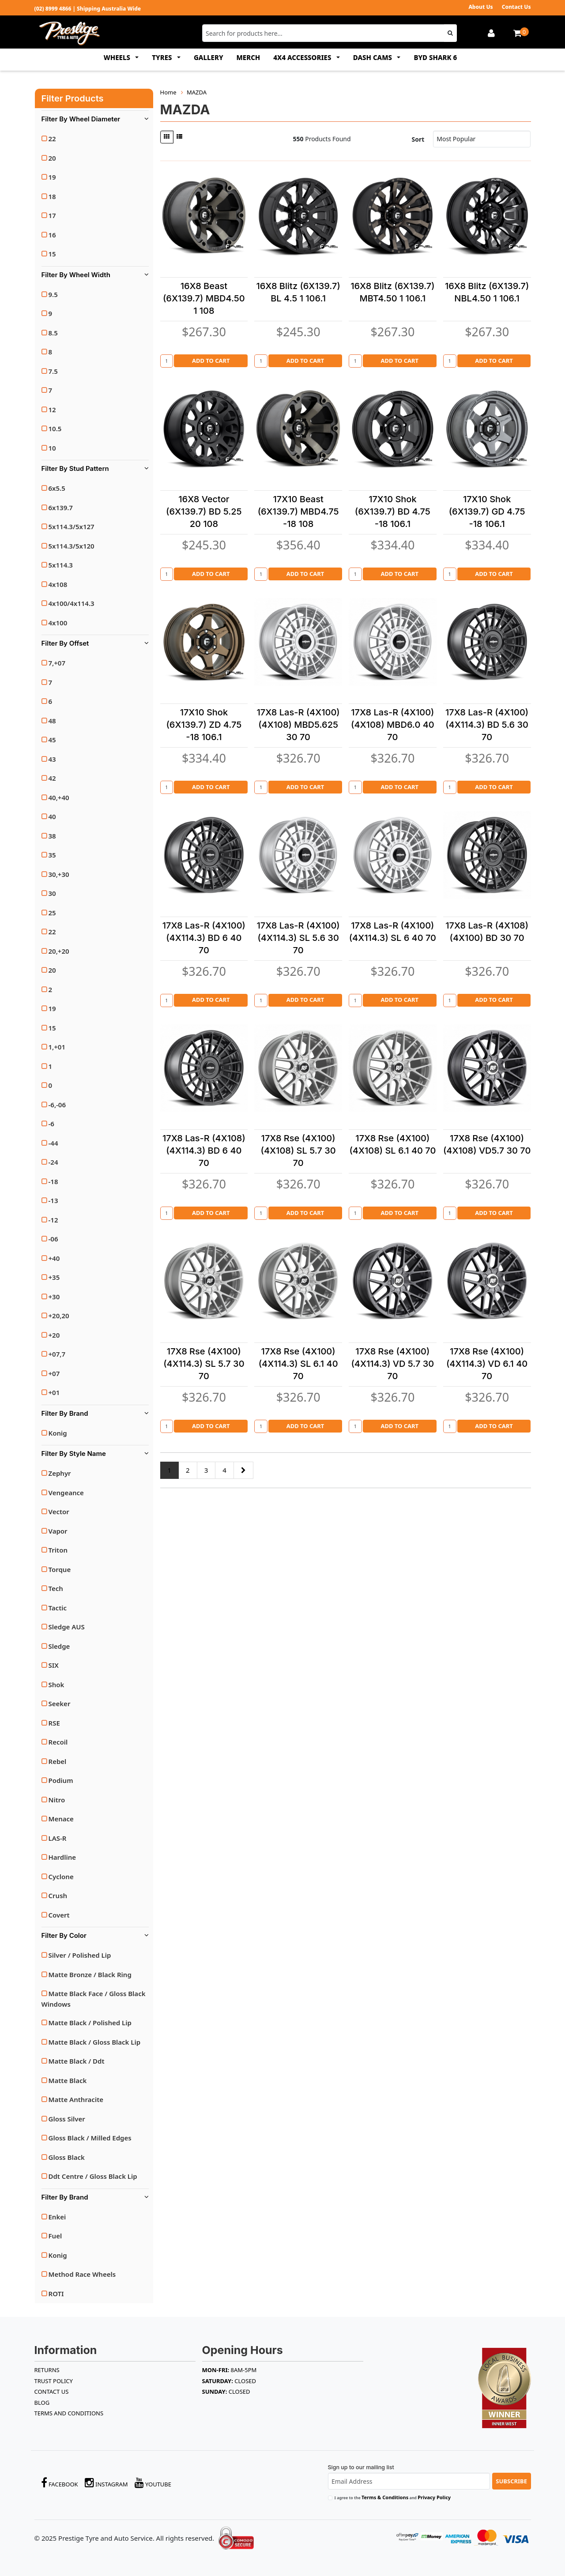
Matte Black (68, 2080)
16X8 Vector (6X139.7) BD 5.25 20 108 (204, 511)
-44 (53, 1143)
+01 (54, 1392)
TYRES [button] (162, 57)
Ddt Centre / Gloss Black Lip (93, 2176)
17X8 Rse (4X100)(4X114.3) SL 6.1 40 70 (298, 1363)
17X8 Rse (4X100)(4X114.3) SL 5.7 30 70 (203, 1363)
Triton (58, 1550)
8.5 (53, 332)
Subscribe (511, 2481)
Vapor (58, 1531)
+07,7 (57, 1354)
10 (52, 448)
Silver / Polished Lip (80, 1955)
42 (52, 778)
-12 (53, 1219)
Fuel (55, 2235)
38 (52, 835)
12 (52, 409)
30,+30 (59, 874)
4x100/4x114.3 (71, 603)
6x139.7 (61, 507)
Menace (61, 1818)
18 (52, 196)
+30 (54, 1296)
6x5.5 (57, 488)
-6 (51, 1123)
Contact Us (516, 7)
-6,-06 (57, 1104)
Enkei (57, 2216)
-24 (53, 1162)
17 (52, 215)
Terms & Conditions (385, 2497)
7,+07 (57, 662)
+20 (54, 1335)
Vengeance (66, 1492)
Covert (59, 1914)
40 (52, 816)
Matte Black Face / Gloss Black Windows (93, 1998)
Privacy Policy (434, 2497)
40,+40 (59, 797)
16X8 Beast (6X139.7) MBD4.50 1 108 (204, 298)
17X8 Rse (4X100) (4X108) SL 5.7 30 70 (298, 1150)
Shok (56, 1684)
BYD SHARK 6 (435, 57)
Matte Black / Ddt (77, 2061)
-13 (53, 1200)
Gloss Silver (67, 2118)
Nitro (57, 1799)
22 (52, 138)
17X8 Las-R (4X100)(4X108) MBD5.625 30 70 (298, 724)
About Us (480, 7)
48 (52, 720)
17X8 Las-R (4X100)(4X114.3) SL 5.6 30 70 (298, 937)
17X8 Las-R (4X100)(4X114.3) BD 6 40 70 (203, 937)
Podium (61, 1780)
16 (52, 234)
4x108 (58, 584)
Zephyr (60, 1473)
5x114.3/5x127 (71, 526)
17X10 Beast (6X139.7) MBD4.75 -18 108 (298, 511)
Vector (59, 1511)
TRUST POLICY (53, 2381)
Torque (60, 1569)
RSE (54, 1723)
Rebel (58, 1761)
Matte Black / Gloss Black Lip (95, 2042)
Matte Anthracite (76, 2099)
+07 (54, 1373)
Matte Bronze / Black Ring (90, 1974)
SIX (54, 1665)
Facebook (59, 2482)
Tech (56, 1588)
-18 (53, 1181)
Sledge (59, 1646)
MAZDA (197, 92)
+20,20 (59, 1315)
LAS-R (58, 1838)
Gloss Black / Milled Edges (90, 2137)
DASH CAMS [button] (373, 57)
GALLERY (208, 57)
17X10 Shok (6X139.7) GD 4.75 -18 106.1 (487, 511)
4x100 (58, 622)
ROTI (56, 2293)
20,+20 (59, 951)
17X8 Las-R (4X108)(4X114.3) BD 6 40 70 (203, 1150)
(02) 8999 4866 (53, 8)
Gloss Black (67, 2157)
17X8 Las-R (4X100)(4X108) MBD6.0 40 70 (392, 724)
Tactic (58, 1607)
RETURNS (47, 2370)
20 (52, 158)
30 (52, 893)
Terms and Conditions (69, 2413)
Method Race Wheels (82, 2274)
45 (52, 739)
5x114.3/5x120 (71, 546)
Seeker (60, 1703)
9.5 (53, 294)
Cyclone (61, 1876)
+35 (54, 1277)
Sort (417, 139)
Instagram (106, 2482)
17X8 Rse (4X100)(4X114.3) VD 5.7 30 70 (392, 1363)
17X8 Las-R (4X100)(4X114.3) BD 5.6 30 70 (486, 724)
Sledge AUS (67, 1626)
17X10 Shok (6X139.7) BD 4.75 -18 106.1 (392, 511)
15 (52, 253)
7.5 (53, 371)
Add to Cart (211, 361)
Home (168, 92)
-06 (53, 1238)
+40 (54, 1258)
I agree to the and (393, 2497)
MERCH (248, 57)
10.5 (55, 428)
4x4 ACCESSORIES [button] (303, 57)
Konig (58, 1433)
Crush (58, 1895)
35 (52, 854)
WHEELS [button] (118, 57)
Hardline (62, 1857)
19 (52, 177)
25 (52, 912)
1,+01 (57, 1046)
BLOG (42, 2403)
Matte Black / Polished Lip (90, 2022)
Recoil (58, 1741)
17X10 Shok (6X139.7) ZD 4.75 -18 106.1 (203, 724)
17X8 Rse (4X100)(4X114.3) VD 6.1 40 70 (486, 1363)
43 (52, 759)
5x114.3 (61, 564)
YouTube (153, 2482)
